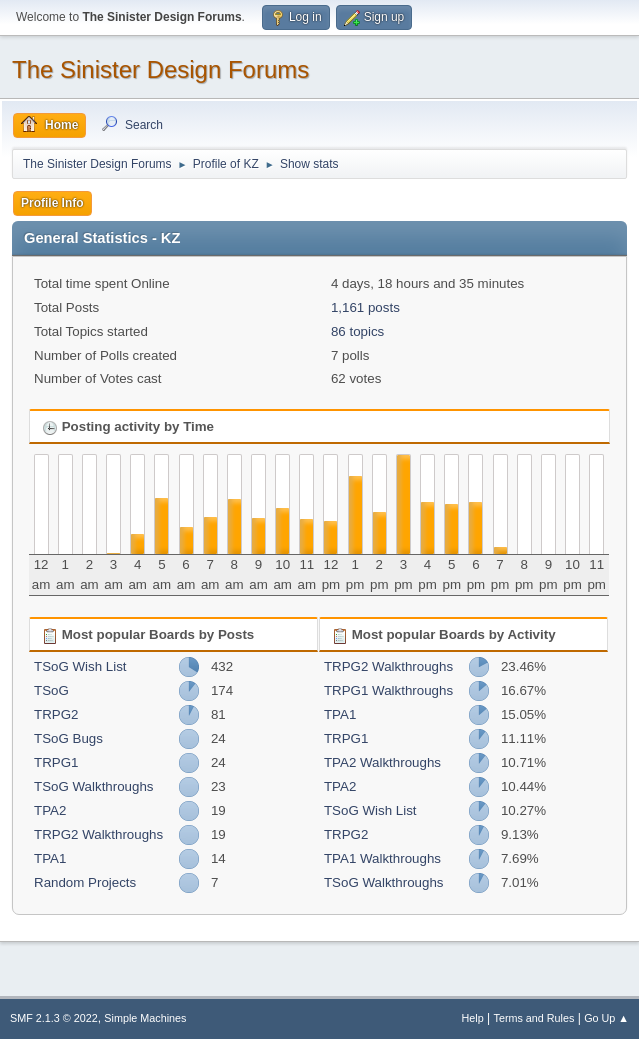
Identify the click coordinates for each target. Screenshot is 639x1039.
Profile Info (52, 203)
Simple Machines (145, 1018)
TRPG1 (56, 762)
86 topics (357, 331)
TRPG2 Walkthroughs (98, 834)
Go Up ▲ (606, 1018)
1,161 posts (365, 307)
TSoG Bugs (68, 738)
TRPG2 (56, 714)
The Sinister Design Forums (160, 69)
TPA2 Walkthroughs (382, 762)
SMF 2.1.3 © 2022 (54, 1018)
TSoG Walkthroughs (94, 786)
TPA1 (50, 858)
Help (473, 1018)
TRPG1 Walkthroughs (388, 690)
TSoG (51, 690)
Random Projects (85, 882)
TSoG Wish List (80, 666)
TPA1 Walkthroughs (382, 858)
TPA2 (50, 810)
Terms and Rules (534, 1018)
